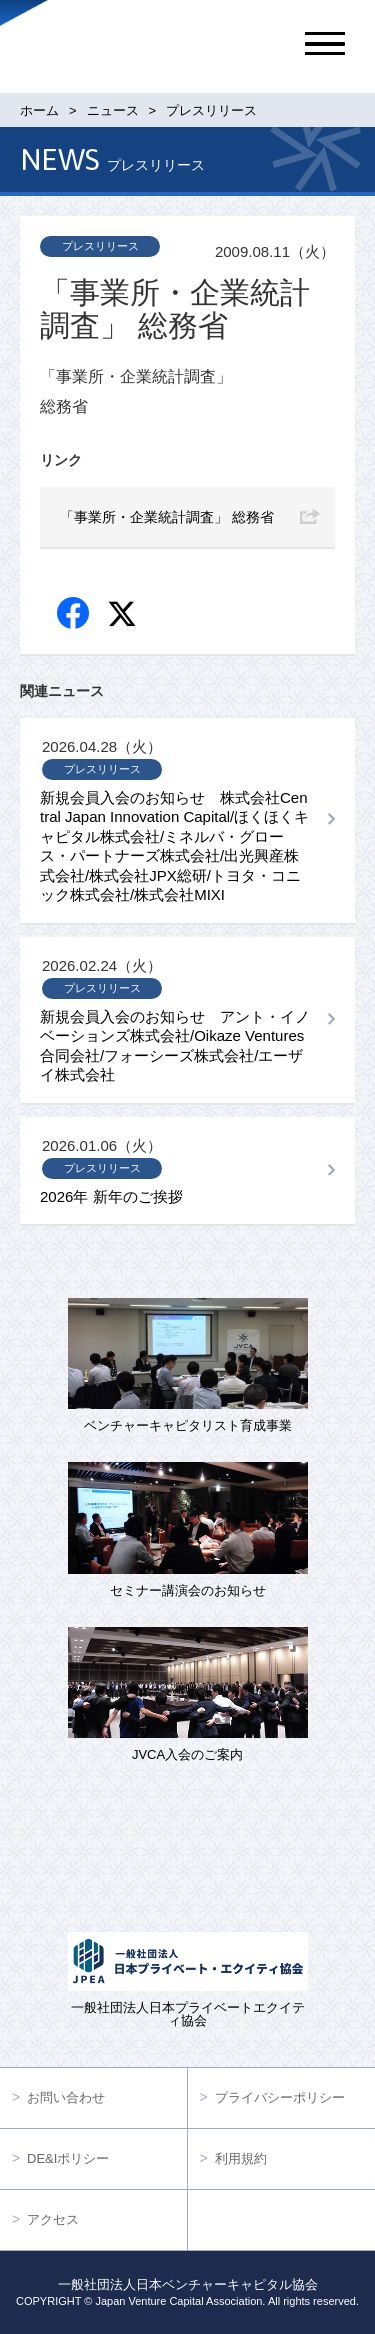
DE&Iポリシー (68, 2158)
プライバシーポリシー (280, 2097)
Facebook (74, 614)
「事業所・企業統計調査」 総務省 (167, 517)
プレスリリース (100, 246)
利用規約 (241, 2158)
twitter (124, 616)
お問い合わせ (66, 2097)
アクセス (53, 2219)
